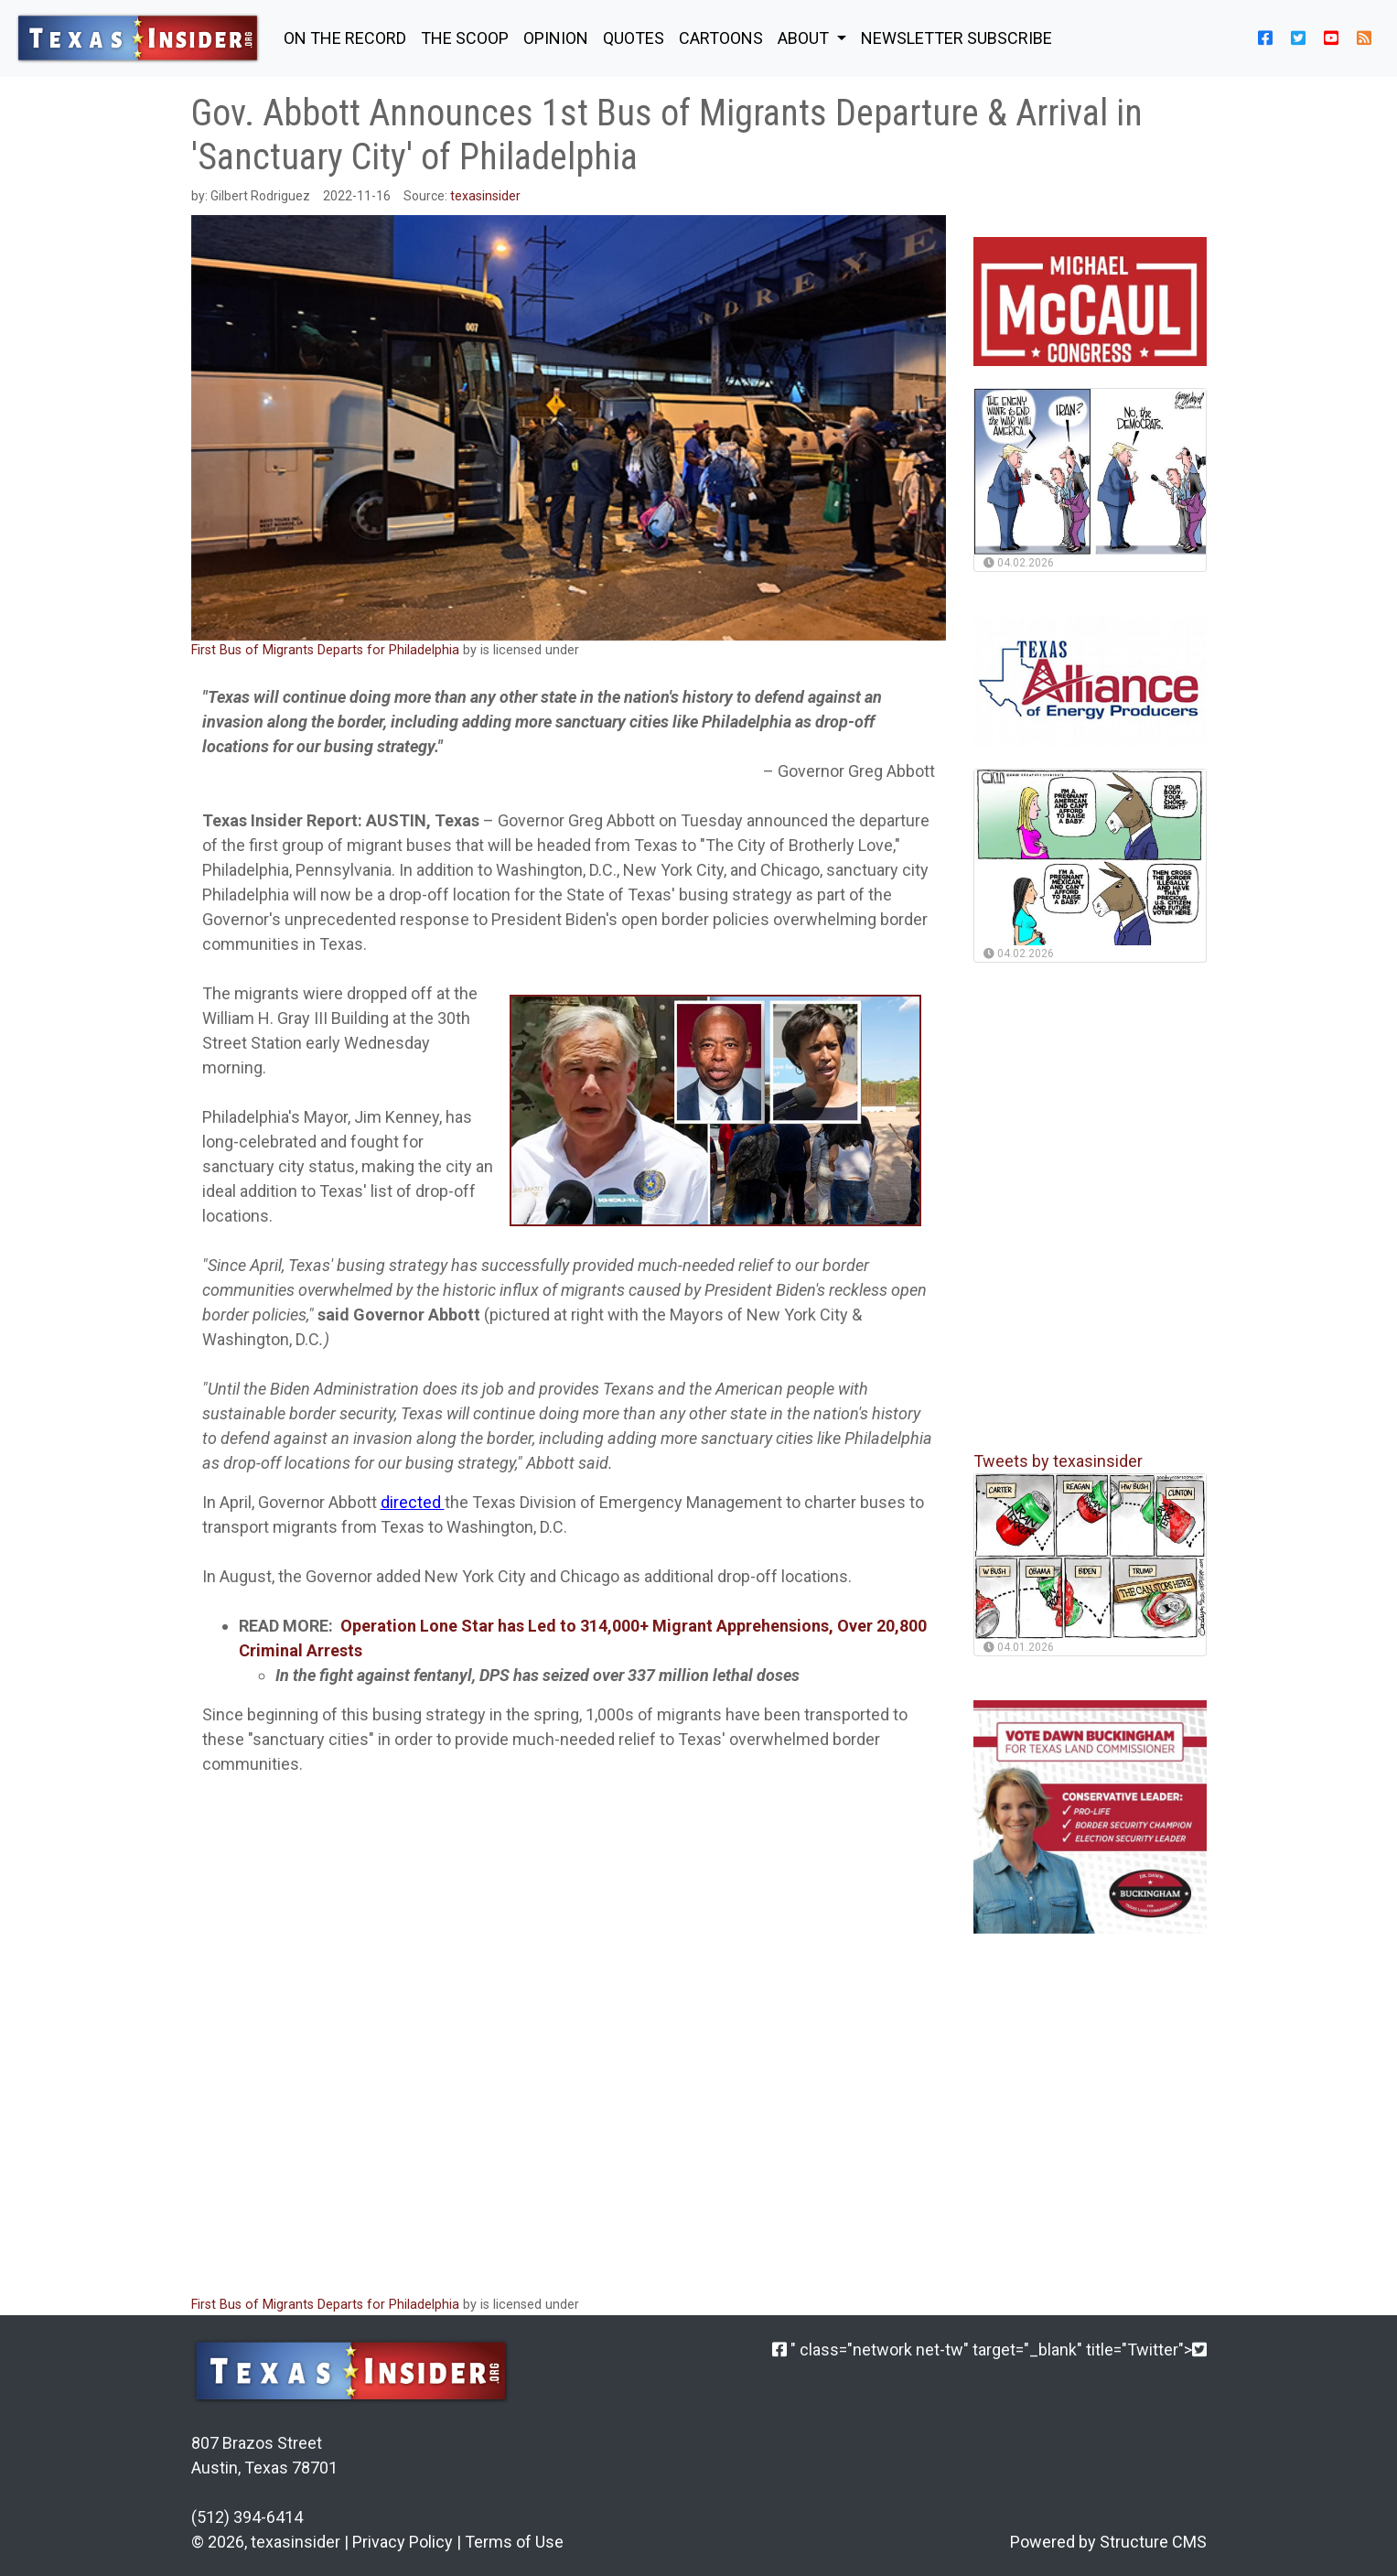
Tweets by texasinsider (1058, 1461)
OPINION (555, 38)
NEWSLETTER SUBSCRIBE (956, 38)
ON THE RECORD (345, 38)
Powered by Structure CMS (1108, 2541)
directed (413, 1502)
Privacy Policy (402, 2541)
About (805, 38)
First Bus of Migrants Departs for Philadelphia (325, 650)
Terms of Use (514, 2541)
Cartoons (721, 38)
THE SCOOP (465, 38)
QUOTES (633, 38)
